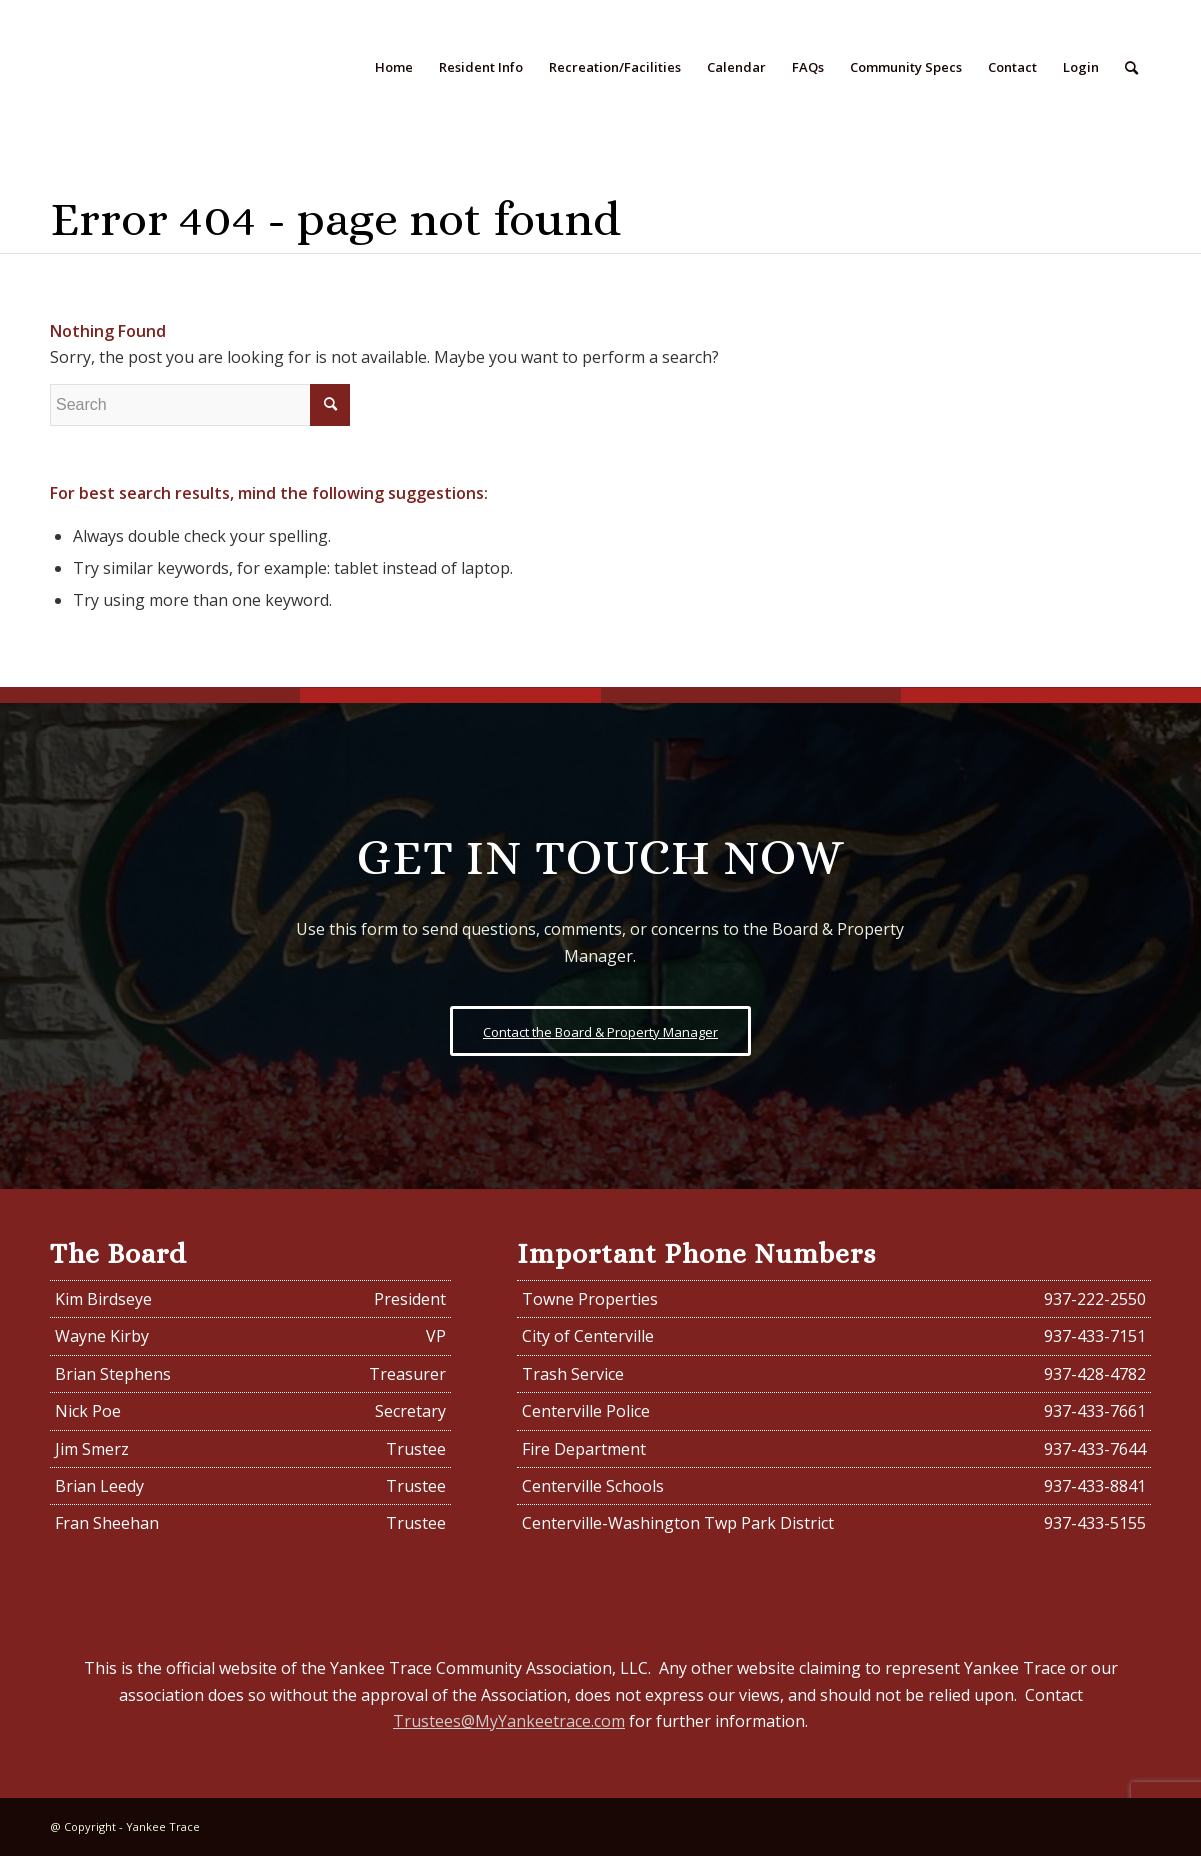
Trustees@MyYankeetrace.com (509, 1721)
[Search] (1131, 67)
